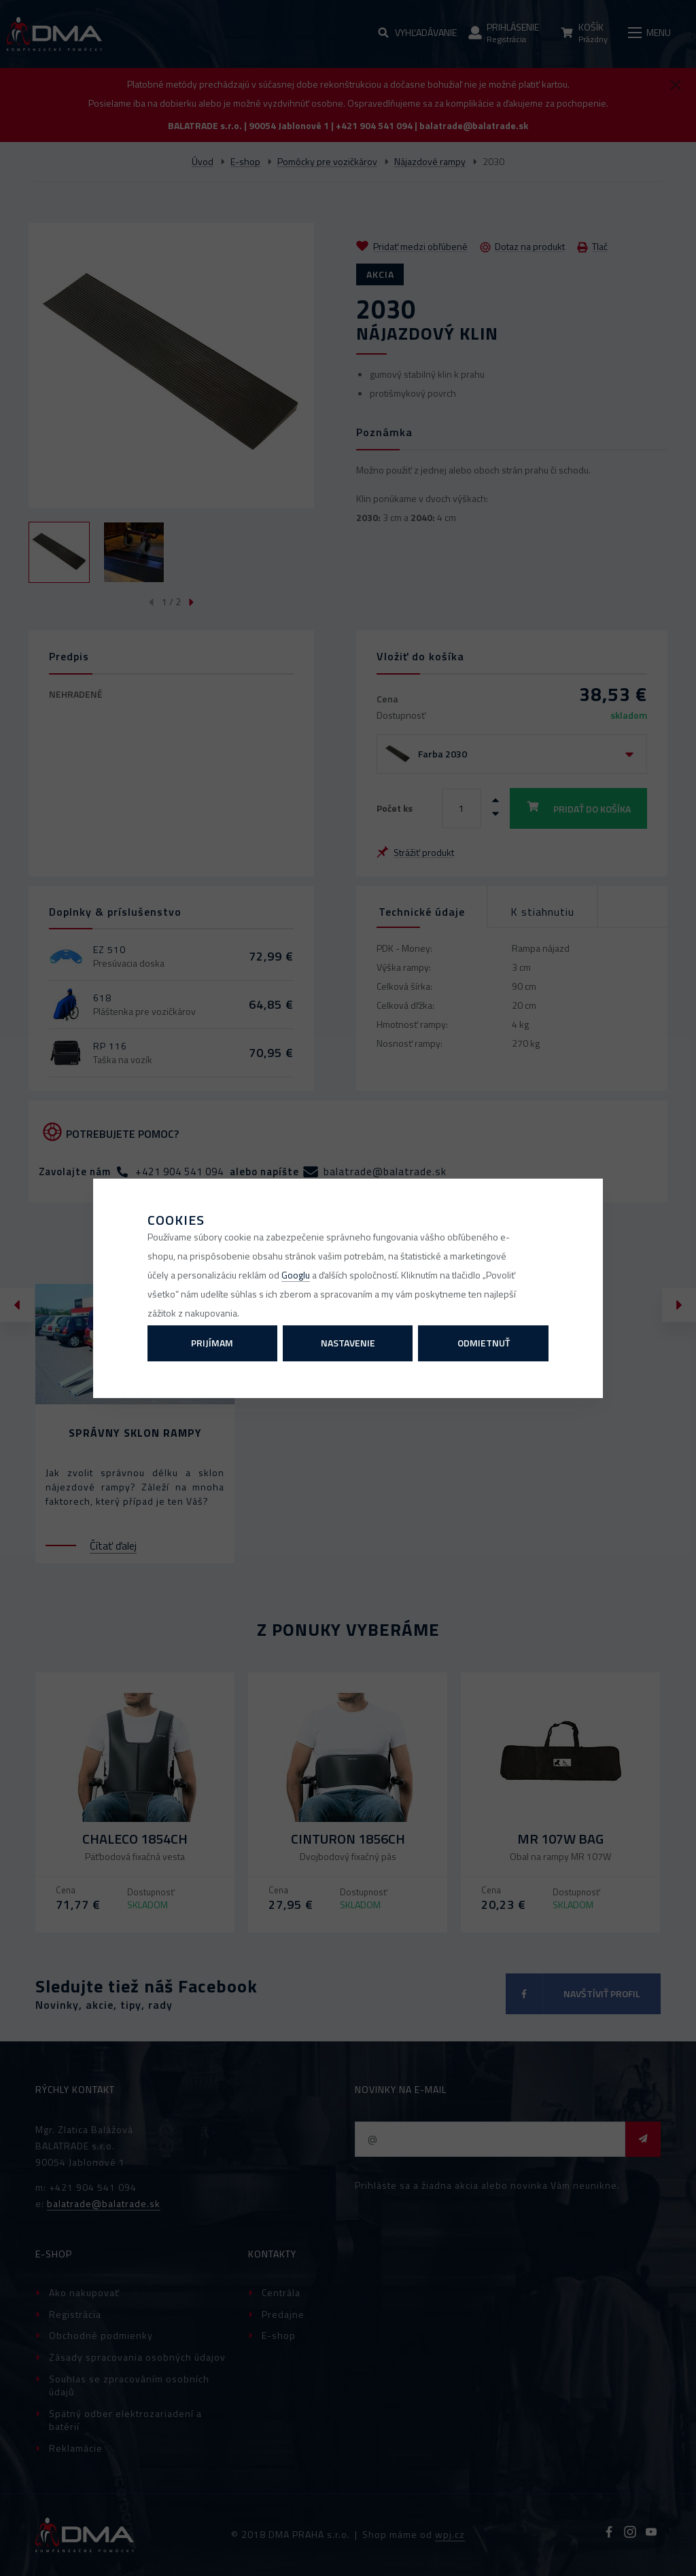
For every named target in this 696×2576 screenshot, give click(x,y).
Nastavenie (348, 1343)
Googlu (295, 1275)
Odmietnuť (483, 1343)
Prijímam (212, 1343)
